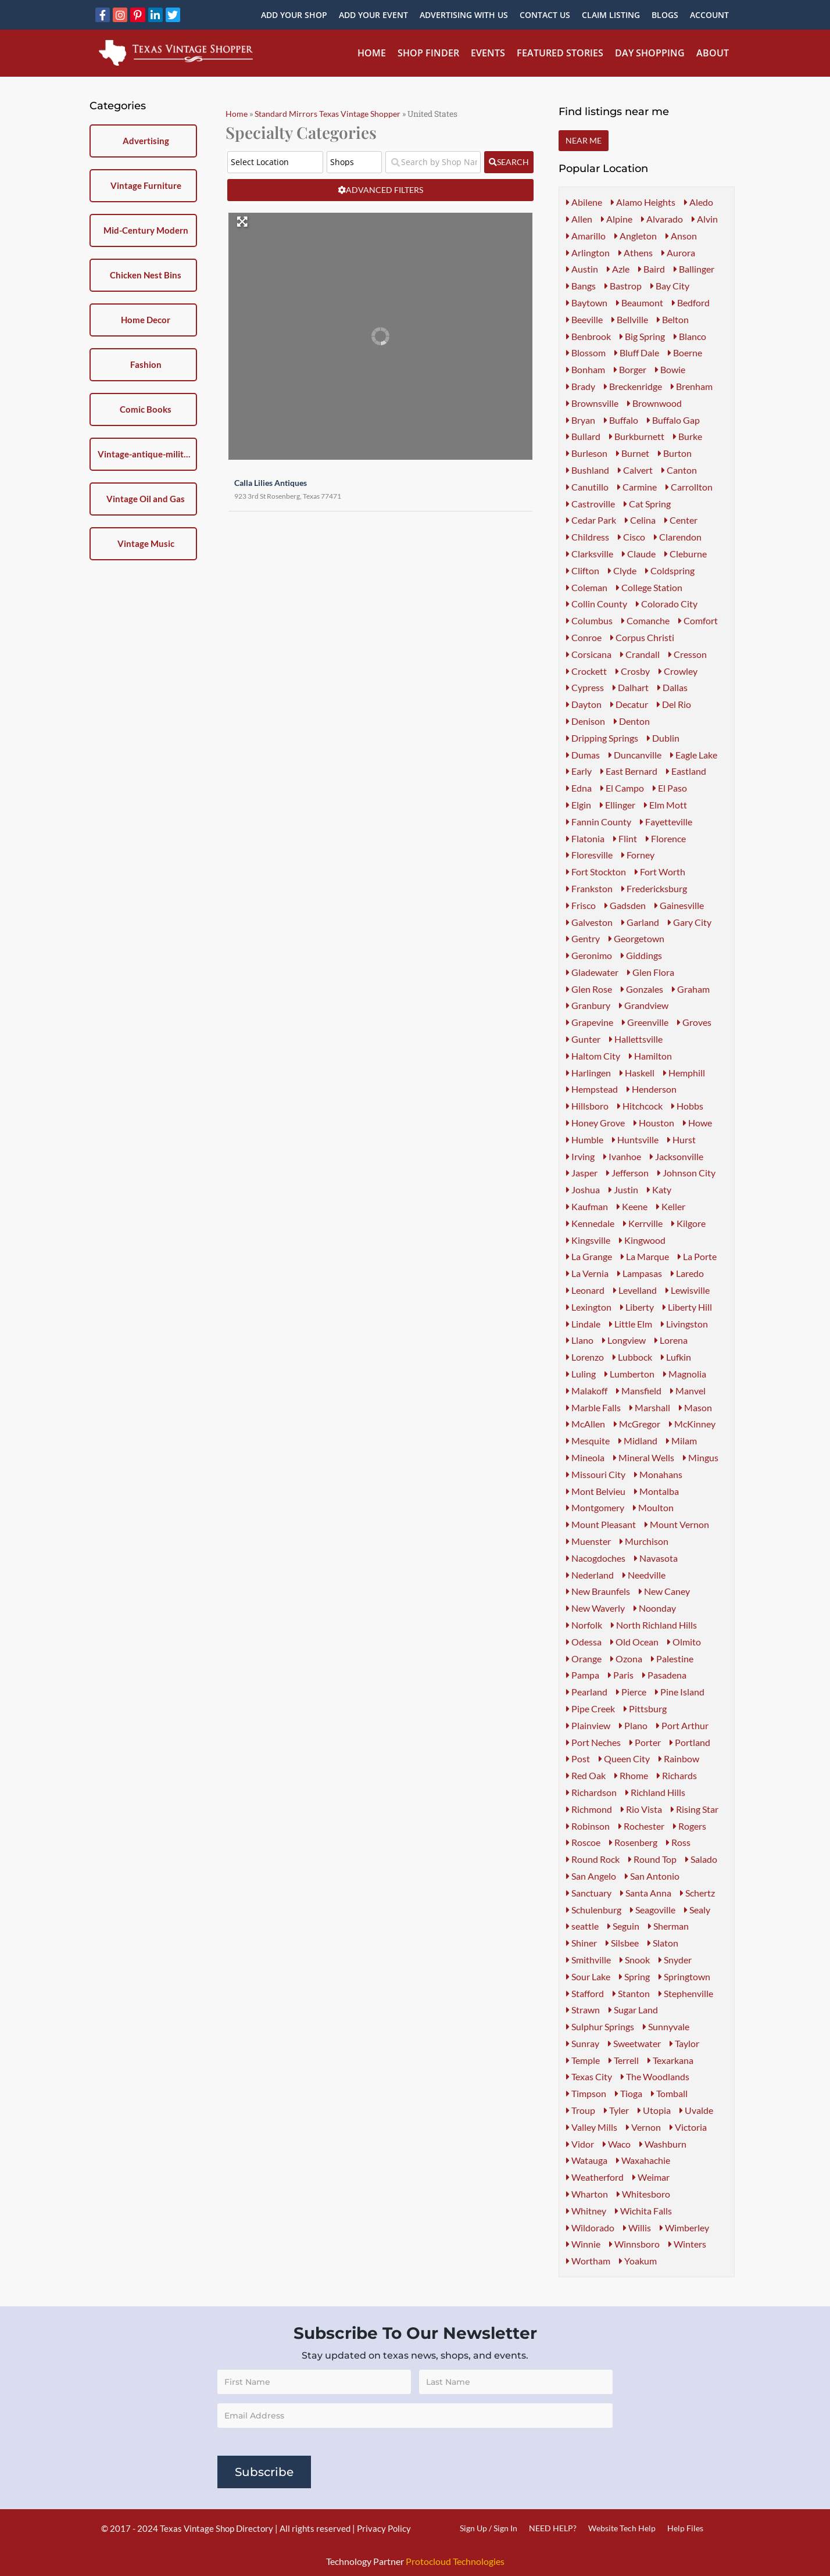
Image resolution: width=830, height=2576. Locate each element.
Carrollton (689, 486)
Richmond (589, 1809)
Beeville (584, 319)
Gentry (583, 938)
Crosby (633, 671)
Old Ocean (634, 1641)
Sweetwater (634, 2043)
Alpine (616, 218)
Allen (579, 218)
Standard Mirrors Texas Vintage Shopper (327, 114)
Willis (637, 2227)
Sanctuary (588, 1892)
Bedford (691, 302)
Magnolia (684, 1373)
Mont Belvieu (595, 1491)
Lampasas (639, 1273)
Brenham (692, 386)
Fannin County (598, 821)
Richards (677, 1775)
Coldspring (670, 570)
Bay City (669, 285)
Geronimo (589, 955)
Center (680, 519)
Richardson (591, 1792)
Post (578, 1758)
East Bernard (628, 771)
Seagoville (652, 1909)
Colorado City (666, 603)
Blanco (690, 336)
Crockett (586, 671)
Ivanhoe (622, 1156)
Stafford (585, 1993)
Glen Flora (650, 972)
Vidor (580, 2143)
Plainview (588, 1725)
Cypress (585, 687)
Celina (640, 519)
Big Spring (642, 336)
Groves (694, 1022)
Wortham (588, 2260)
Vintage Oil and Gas (145, 498)
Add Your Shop (294, 14)
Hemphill (684, 1072)
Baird (651, 268)
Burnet (632, 453)
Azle (618, 268)
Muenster (588, 1541)
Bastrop (623, 285)
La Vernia (587, 1273)
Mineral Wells (643, 1457)
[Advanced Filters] (380, 190)
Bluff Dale (636, 352)
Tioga (628, 2093)
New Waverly (595, 1607)
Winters (687, 2243)
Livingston (684, 1323)
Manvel (688, 1390)
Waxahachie (643, 2160)
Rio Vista (641, 1809)
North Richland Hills (654, 1624)
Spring (634, 1976)
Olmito (684, 1641)
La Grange (589, 1256)
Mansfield (638, 1390)
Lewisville (688, 1290)
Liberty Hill (687, 1306)
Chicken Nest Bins (145, 275)
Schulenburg (593, 1909)
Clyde (622, 570)
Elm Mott (665, 804)
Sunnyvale (666, 2026)
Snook (635, 1959)
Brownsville (592, 403)
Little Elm (630, 1323)
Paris (621, 1674)
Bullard (583, 436)
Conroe (584, 637)
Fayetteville (666, 821)
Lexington (588, 1306)
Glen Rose (589, 988)
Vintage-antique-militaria (146, 454)
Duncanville (635, 754)
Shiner (581, 1942)
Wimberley (684, 2227)
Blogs (665, 14)
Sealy (697, 1909)
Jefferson (627, 1172)
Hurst (681, 1139)
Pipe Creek (590, 1708)
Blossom (586, 352)
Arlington (588, 252)
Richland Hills (655, 1792)
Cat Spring (647, 503)
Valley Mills (591, 2127)
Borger (630, 369)
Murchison (644, 1541)
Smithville (588, 1959)
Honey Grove (595, 1122)
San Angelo (591, 1875)
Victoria (688, 2127)
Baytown (586, 302)
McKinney (692, 1423)
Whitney (586, 2210)
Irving (580, 1156)
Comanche (645, 620)
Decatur (629, 704)
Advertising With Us (464, 14)
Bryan (580, 419)
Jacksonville (676, 1156)
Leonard (585, 1290)
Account (709, 14)
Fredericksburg (654, 888)
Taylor (684, 2043)
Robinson (588, 1825)
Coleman (586, 587)
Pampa (582, 1674)
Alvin (705, 218)
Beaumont (639, 302)
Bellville (629, 319)
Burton (675, 453)
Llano (579, 1340)
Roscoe (583, 1842)
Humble (584, 1139)
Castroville (590, 503)
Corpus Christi (642, 637)
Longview (624, 1340)
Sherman (668, 1925)
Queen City (624, 1758)
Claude (639, 553)
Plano (633, 1725)
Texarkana (670, 2060)
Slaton (662, 1942)
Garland (640, 922)
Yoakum (638, 2260)
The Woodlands (655, 2076)
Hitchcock (640, 1105)
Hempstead (592, 1088)
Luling (581, 1373)
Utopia (654, 2110)
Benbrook (588, 336)
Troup (580, 2110)
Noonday (655, 1607)
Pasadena (664, 1674)
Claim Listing (611, 14)
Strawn (583, 2009)
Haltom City (593, 1055)
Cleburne (685, 553)
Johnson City (686, 1172)
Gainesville (679, 905)
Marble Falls (593, 1407)
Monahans (658, 1474)
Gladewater (592, 972)
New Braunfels (598, 1591)
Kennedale (590, 1223)
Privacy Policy (384, 2528)
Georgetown (636, 938)
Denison (585, 721)
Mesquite (588, 1440)
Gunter (583, 1038)
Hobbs (687, 1105)
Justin (623, 1189)
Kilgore (688, 1223)
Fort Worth (660, 871)
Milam (681, 1440)
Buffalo (621, 419)
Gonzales (642, 988)
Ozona (626, 1658)
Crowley (678, 671)
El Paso (670, 787)
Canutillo (587, 486)
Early (579, 771)
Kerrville (643, 1223)
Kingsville (588, 1240)
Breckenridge (633, 386)
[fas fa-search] (508, 162)
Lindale (583, 1323)
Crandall (640, 654)
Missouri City (595, 1474)
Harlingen (588, 1072)
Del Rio (674, 704)
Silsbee (622, 1942)
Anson (681, 235)
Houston (654, 1122)
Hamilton (650, 1055)
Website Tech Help (622, 2528)
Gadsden (625, 905)
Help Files (685, 2528)
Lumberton (629, 1373)
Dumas (583, 754)
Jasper (582, 1172)
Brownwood (654, 403)
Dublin (663, 737)
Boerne (685, 352)
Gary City (689, 922)
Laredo (687, 1273)
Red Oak (586, 1775)
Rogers (689, 1825)
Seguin (623, 1925)
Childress (587, 536)
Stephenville (686, 1993)
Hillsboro (587, 1105)
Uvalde (696, 2110)
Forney (637, 854)
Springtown (684, 1976)
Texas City (589, 2076)
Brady (580, 386)
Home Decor (145, 319)
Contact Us (545, 14)
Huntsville (635, 1139)
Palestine (672, 1658)
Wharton (587, 2193)
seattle (582, 1925)
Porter (645, 1742)
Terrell (624, 2060)
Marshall (649, 1407)
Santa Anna (645, 1892)
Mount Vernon (677, 1524)
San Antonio (652, 1875)
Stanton (631, 1993)
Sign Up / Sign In (488, 2528)
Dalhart (631, 687)
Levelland (635, 1290)
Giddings (641, 955)
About (712, 52)
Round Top (652, 1859)
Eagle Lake (693, 754)
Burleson (586, 453)
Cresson (687, 654)
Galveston (589, 922)
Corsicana (588, 654)
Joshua (583, 1189)
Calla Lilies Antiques (265, 479)
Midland (637, 1440)
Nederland (590, 1574)
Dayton (584, 704)
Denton (632, 721)
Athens (635, 252)
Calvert (635, 469)
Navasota (656, 1558)
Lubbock (632, 1356)
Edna (579, 787)
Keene (632, 1206)
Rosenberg (633, 1842)
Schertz (697, 1892)
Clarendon (678, 536)
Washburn (662, 2143)
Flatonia (585, 838)
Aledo (698, 201)
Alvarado (662, 218)
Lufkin (676, 1356)
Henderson (652, 1088)
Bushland (587, 469)
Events (488, 52)
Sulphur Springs (600, 2026)
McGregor (637, 1423)
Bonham (585, 369)
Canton (679, 469)
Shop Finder (428, 52)
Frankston (589, 888)
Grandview (643, 1005)
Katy (659, 1189)
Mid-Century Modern (145, 230)
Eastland (686, 771)
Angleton (635, 235)
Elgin (578, 804)
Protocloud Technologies (455, 2561)
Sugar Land (633, 2009)
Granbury (588, 1005)
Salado (701, 1859)
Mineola (585, 1457)
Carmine (637, 486)
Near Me (584, 140)
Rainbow (679, 1758)
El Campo (622, 787)
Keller (670, 1206)
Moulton (653, 1507)
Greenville (645, 1022)
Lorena (671, 1340)
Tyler (616, 2110)
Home (371, 52)
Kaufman (587, 1206)
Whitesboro (643, 2193)
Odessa (584, 1641)
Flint (625, 838)
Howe (697, 1122)
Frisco (581, 905)
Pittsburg (645, 1708)
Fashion (146, 364)
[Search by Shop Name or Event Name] (433, 162)
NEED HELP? (553, 2528)
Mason (695, 1407)
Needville (644, 1574)
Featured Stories (560, 52)
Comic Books (145, 409)
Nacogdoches (595, 1558)
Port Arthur (682, 1725)
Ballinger (694, 268)
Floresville (589, 854)
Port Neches (593, 1742)
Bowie (670, 369)
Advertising (146, 140)
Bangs (581, 285)
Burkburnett (636, 436)
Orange (584, 1658)
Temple (583, 2060)
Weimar (651, 2177)
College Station (649, 587)
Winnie (583, 2243)
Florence (666, 838)
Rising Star (694, 1809)
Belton (673, 319)
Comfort (698, 620)
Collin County (596, 603)
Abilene (584, 201)
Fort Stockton (596, 871)
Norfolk (584, 1624)
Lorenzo (585, 1356)
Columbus (589, 620)
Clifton (582, 570)
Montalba (656, 1491)
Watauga (586, 2160)
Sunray (582, 2043)
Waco (617, 2143)
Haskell (637, 1072)
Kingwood (642, 1240)
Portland (690, 1742)
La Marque (645, 1256)
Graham (691, 988)
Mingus (700, 1457)
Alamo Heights (643, 201)
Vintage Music (145, 543)
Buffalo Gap (673, 419)
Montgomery (595, 1507)
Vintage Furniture (145, 185)
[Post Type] (354, 162)
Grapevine (589, 1022)
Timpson (586, 2093)
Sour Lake (588, 1976)
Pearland (586, 1691)
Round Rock (593, 1859)
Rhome (631, 1775)
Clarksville (589, 553)
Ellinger (617, 804)
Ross (678, 1842)
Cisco (631, 536)
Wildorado (590, 2227)
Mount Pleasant (601, 1524)
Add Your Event (373, 14)
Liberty (637, 1306)
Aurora (678, 252)
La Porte (697, 1256)
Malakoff (586, 1390)
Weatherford (595, 2177)
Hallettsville (636, 1038)
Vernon (643, 2127)
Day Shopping (650, 52)
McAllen (585, 1423)
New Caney (664, 1591)
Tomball (669, 2093)
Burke (687, 436)
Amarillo (586, 235)
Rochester (641, 1825)
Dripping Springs (602, 737)
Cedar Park (591, 519)
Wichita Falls (643, 2210)
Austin (582, 268)
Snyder (675, 1959)
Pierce (631, 1691)
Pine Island (679, 1691)
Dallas (672, 687)
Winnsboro (634, 2243)
